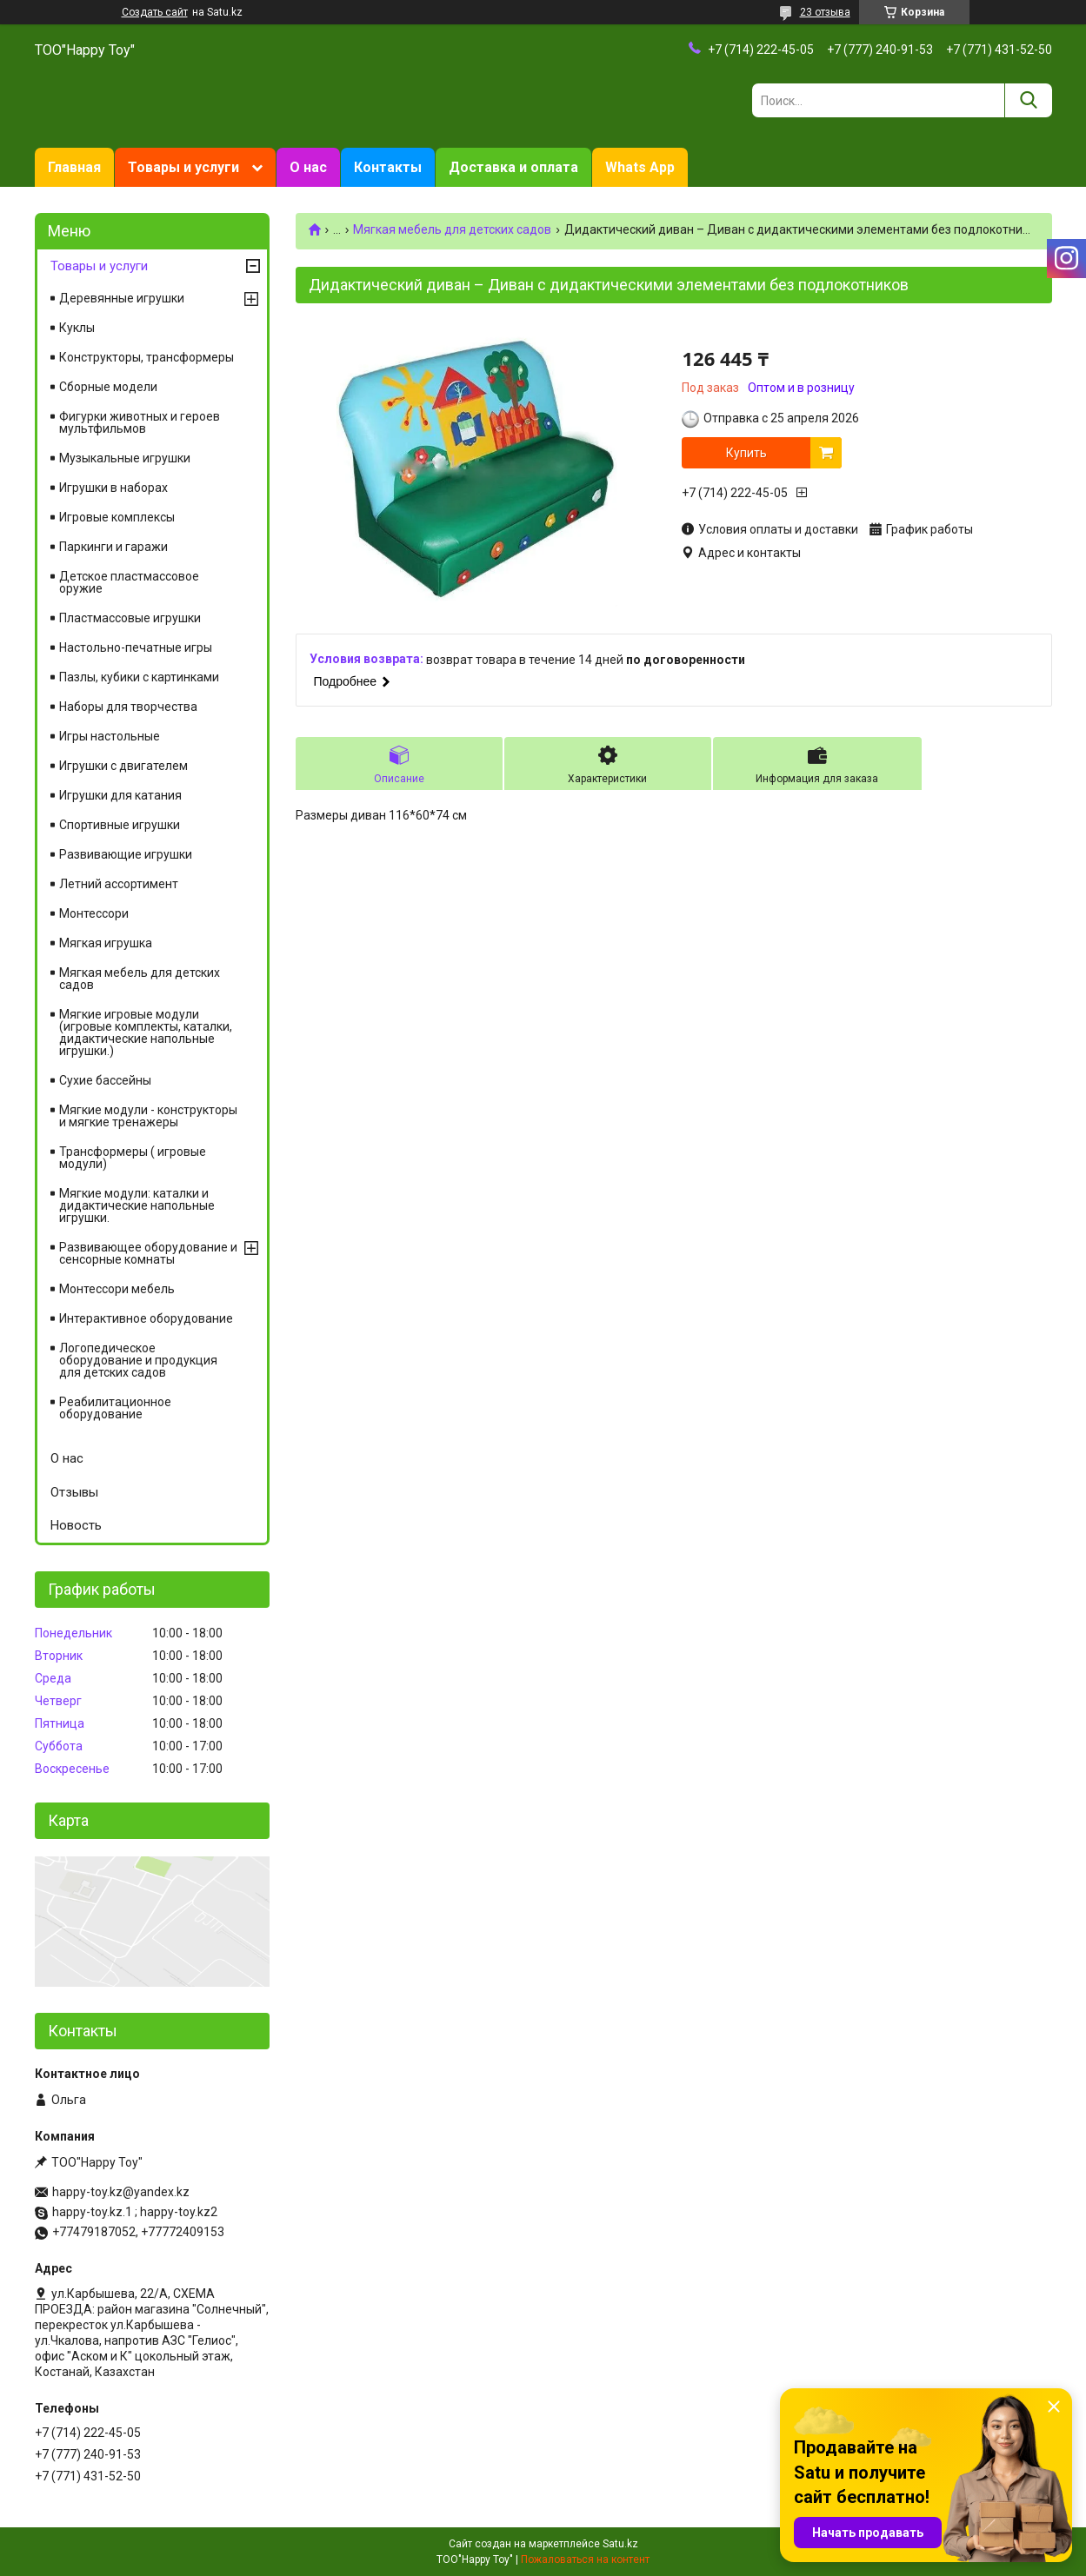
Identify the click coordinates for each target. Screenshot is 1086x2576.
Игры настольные (109, 736)
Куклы (77, 328)
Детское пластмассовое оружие (129, 582)
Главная (74, 167)
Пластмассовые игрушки (130, 618)
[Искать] (1028, 100)
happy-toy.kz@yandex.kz (121, 2192)
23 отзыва (825, 12)
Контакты (388, 167)
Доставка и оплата (513, 167)
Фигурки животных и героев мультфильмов (139, 422)
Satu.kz (620, 2544)
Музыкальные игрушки (124, 458)
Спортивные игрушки (119, 825)
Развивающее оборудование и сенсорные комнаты (148, 1253)
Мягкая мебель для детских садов (452, 229)
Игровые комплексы (117, 517)
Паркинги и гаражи (113, 547)
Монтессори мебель (117, 1289)
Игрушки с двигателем (123, 766)
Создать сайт (155, 12)
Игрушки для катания (120, 795)
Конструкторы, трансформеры (146, 357)
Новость (76, 1525)
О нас (308, 167)
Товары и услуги (183, 167)
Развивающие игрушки (125, 854)
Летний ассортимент (118, 884)
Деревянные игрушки (121, 298)
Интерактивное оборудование (146, 1318)
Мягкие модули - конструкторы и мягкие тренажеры (148, 1116)
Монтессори (94, 913)
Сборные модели (108, 387)
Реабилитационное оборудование (115, 1408)
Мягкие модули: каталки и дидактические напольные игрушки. (137, 1205)
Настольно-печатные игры (135, 647)
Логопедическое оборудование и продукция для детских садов (138, 1360)
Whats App (640, 167)
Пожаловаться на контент (585, 2559)
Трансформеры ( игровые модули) (132, 1158)
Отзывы (74, 1492)
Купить (746, 453)
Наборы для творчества (128, 707)
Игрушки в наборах (113, 488)
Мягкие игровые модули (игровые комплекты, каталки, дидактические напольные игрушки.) (145, 1032)
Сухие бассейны (105, 1080)
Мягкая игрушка (105, 943)
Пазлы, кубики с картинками (139, 677)
